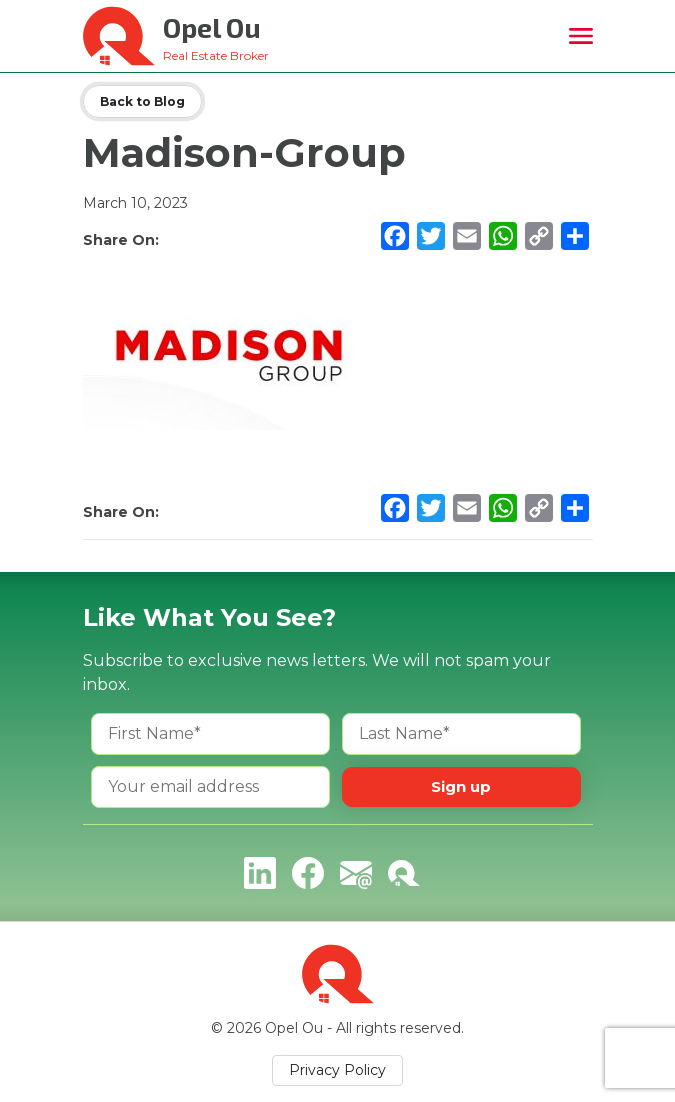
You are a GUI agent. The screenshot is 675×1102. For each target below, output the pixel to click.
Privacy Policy (337, 1070)
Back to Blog (142, 101)
